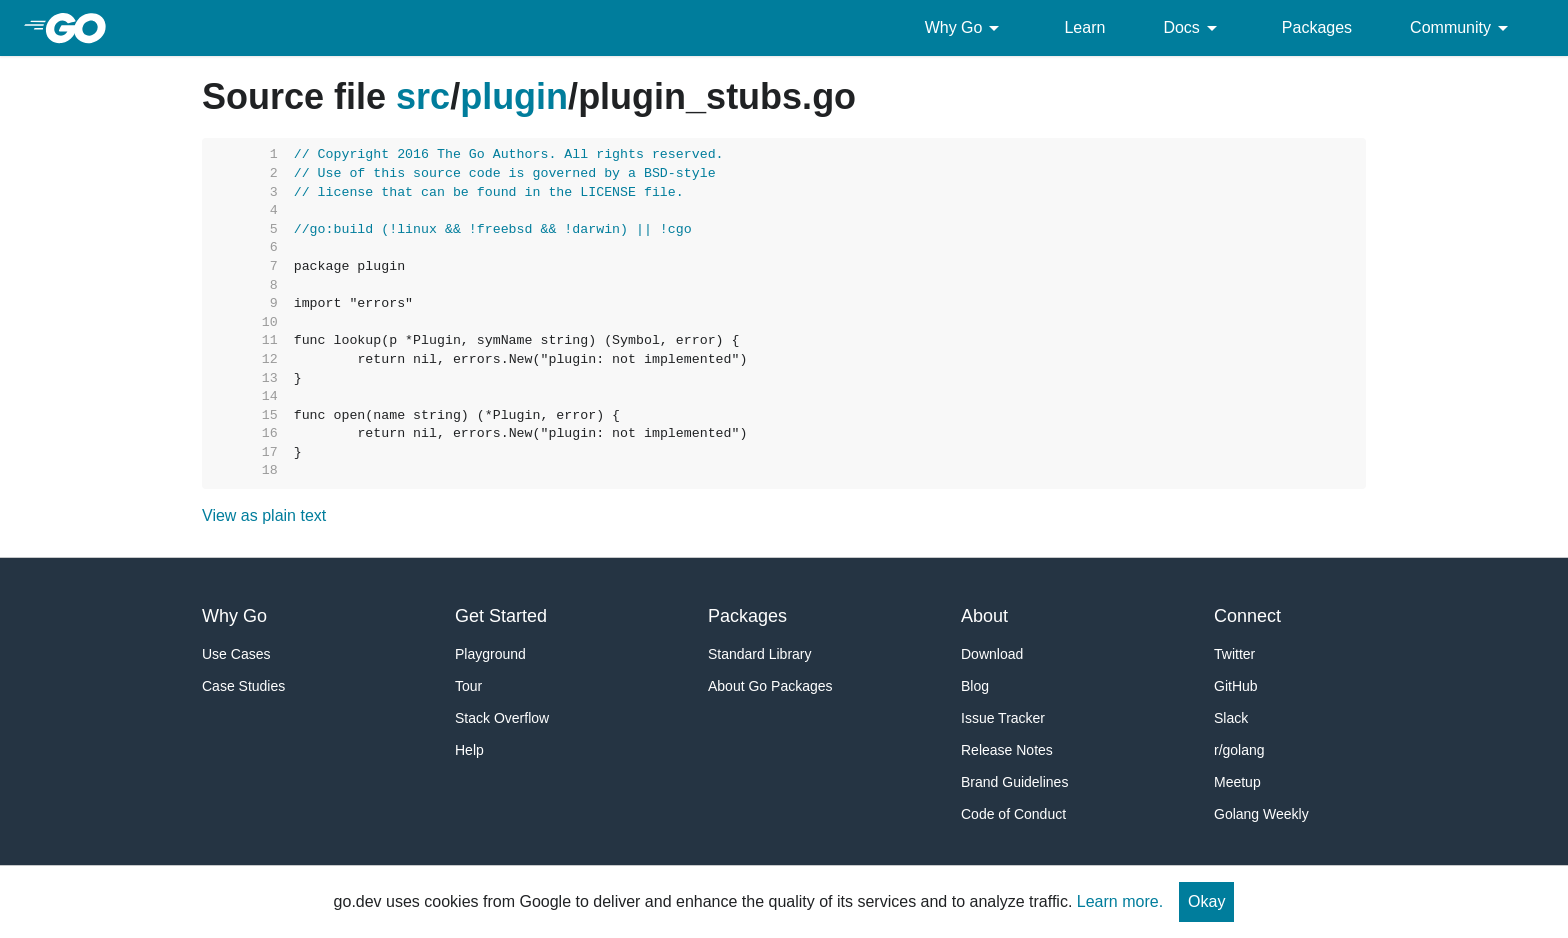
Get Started (501, 616)
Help (469, 750)
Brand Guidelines (1014, 782)
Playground (490, 654)
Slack (1231, 718)
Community (1462, 28)
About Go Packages (770, 686)
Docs (1193, 28)
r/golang (1239, 750)
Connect (1247, 616)
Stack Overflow (502, 718)
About (984, 616)
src (423, 96)
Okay (1206, 901)
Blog (975, 686)
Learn (1084, 27)
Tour (468, 686)
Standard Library (760, 654)
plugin (514, 96)
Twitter (1234, 654)
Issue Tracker (1003, 718)
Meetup (1237, 782)
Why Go (966, 28)
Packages (1317, 27)
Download (992, 654)
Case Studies (243, 686)
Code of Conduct (1013, 814)
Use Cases (236, 654)
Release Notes (1007, 750)
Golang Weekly (1261, 814)
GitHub (1236, 686)
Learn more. (1120, 901)
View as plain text (264, 515)
